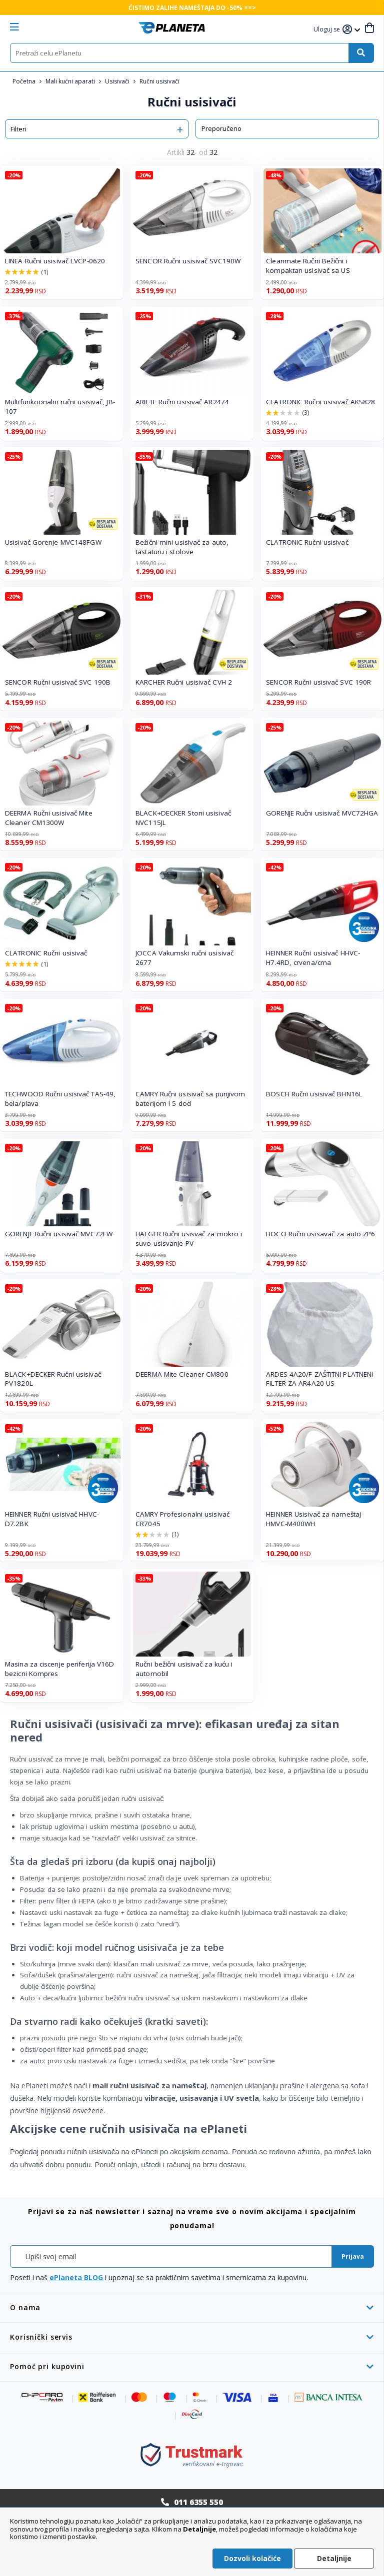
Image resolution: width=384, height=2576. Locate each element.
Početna (24, 81)
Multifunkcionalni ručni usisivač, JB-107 (60, 406)
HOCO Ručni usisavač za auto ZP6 (320, 1233)
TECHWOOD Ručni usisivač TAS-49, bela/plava (60, 1098)
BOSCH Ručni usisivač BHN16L (314, 1093)
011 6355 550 (198, 2502)
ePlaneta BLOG (76, 2277)
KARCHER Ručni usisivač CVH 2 (184, 682)
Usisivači (118, 81)
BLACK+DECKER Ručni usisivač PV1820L (53, 1379)
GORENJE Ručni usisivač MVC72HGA (322, 813)
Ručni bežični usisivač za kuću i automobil (184, 1669)
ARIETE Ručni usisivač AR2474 (182, 401)
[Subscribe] (353, 2256)
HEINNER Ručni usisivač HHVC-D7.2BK (52, 1519)
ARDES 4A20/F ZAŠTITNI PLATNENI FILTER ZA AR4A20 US (319, 1379)
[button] (328, 29)
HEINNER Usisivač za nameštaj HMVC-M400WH (313, 1519)
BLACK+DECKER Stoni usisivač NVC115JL (183, 818)
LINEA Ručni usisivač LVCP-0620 (55, 260)
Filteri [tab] (18, 128)
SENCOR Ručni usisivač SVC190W (188, 260)
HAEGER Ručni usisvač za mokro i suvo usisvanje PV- (189, 1238)
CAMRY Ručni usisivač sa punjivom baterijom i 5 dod (190, 1098)
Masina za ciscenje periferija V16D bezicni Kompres (59, 1669)
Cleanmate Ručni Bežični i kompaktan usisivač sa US (308, 265)
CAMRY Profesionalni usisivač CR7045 (183, 1519)
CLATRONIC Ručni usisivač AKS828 (320, 401)
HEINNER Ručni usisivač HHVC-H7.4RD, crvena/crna (313, 957)
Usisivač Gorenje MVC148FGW (53, 542)
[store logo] (171, 27)
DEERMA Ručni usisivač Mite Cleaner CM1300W (48, 818)
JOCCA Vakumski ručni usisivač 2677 (185, 957)
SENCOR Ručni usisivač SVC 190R (318, 682)
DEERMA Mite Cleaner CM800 (182, 1374)
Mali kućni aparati (71, 81)
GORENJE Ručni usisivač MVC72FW (58, 1233)
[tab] (192, 2307)
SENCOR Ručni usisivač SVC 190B (57, 682)
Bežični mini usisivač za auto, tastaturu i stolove (182, 547)
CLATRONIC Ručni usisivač (307, 542)
